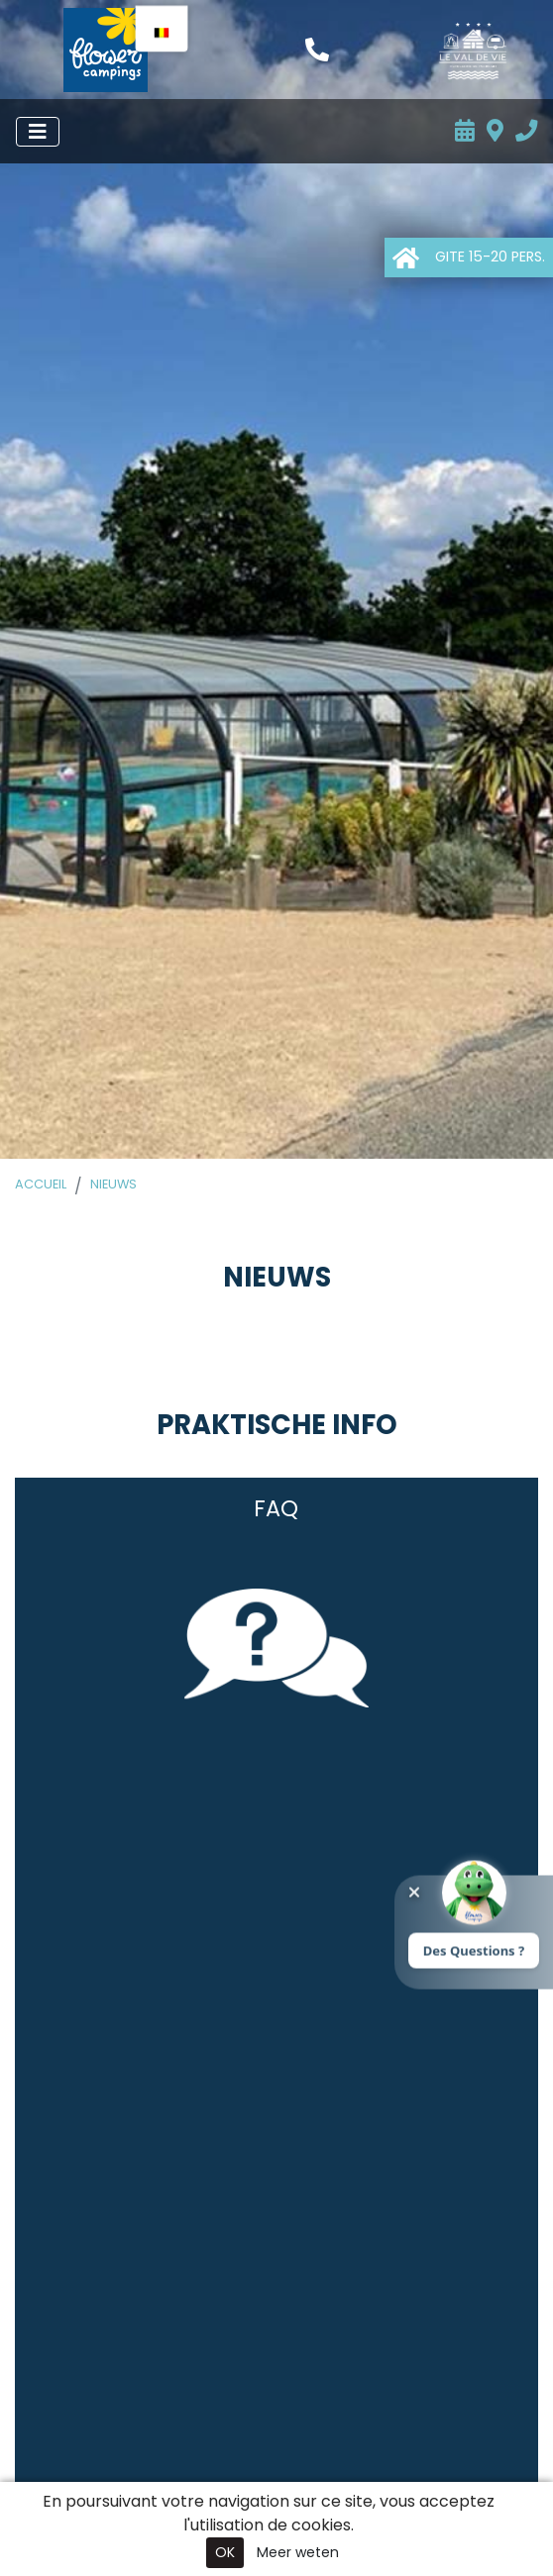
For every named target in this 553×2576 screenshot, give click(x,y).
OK (225, 2552)
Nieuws (113, 1184)
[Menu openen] (37, 132)
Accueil (40, 1184)
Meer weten (298, 2552)
